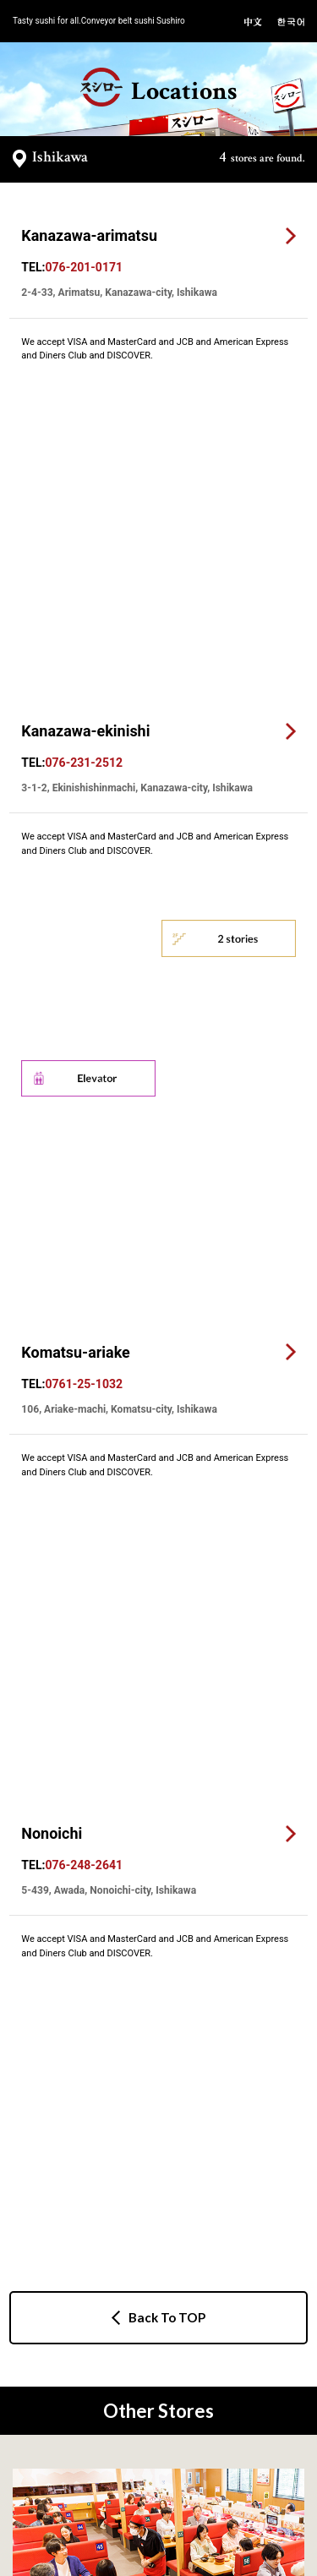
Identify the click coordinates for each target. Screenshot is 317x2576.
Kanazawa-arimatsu (89, 235)
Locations (158, 88)
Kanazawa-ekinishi (85, 463)
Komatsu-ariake (75, 754)
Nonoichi (51, 967)
